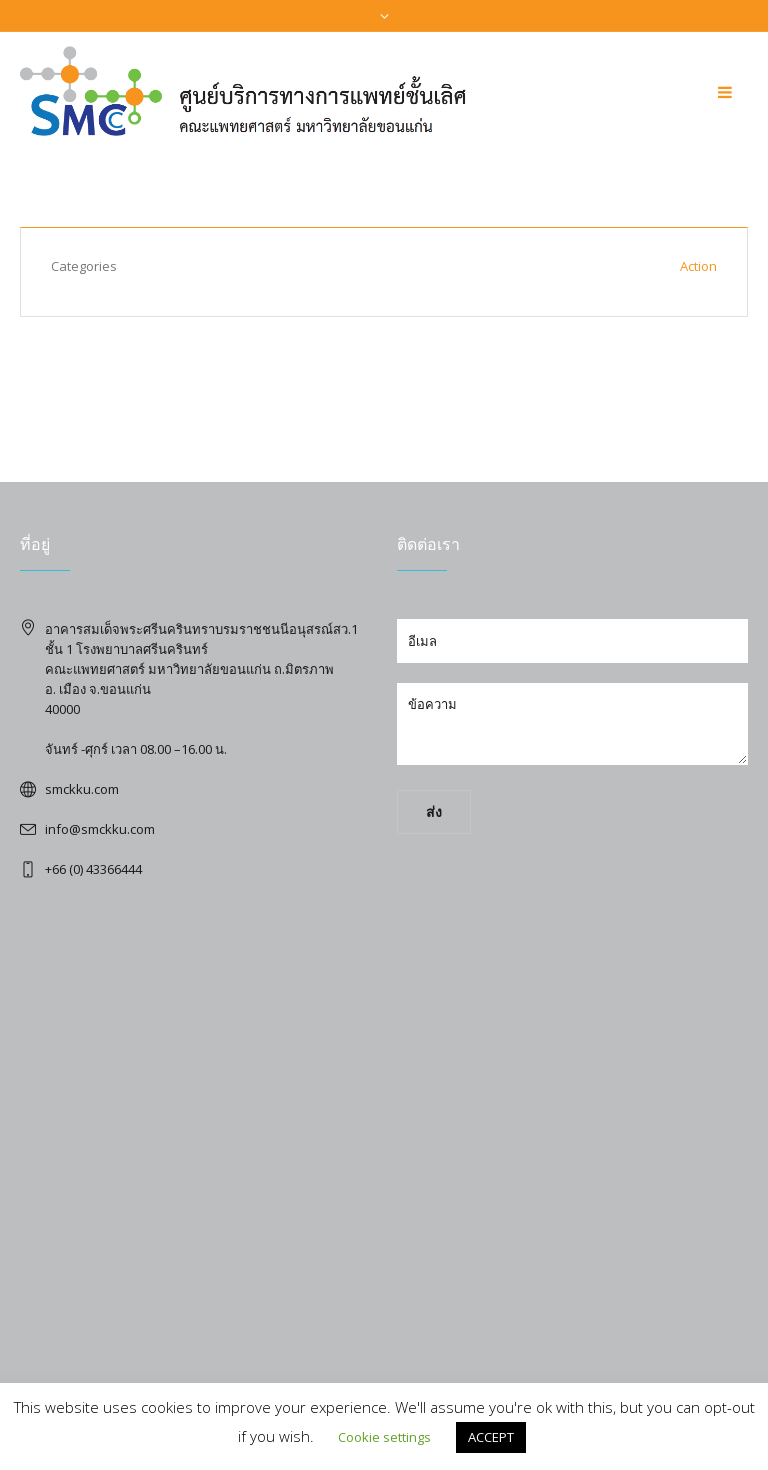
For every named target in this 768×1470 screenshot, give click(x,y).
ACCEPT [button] (491, 1437)
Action (698, 266)
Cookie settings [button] (384, 1437)
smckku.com (82, 789)
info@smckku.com (100, 829)
